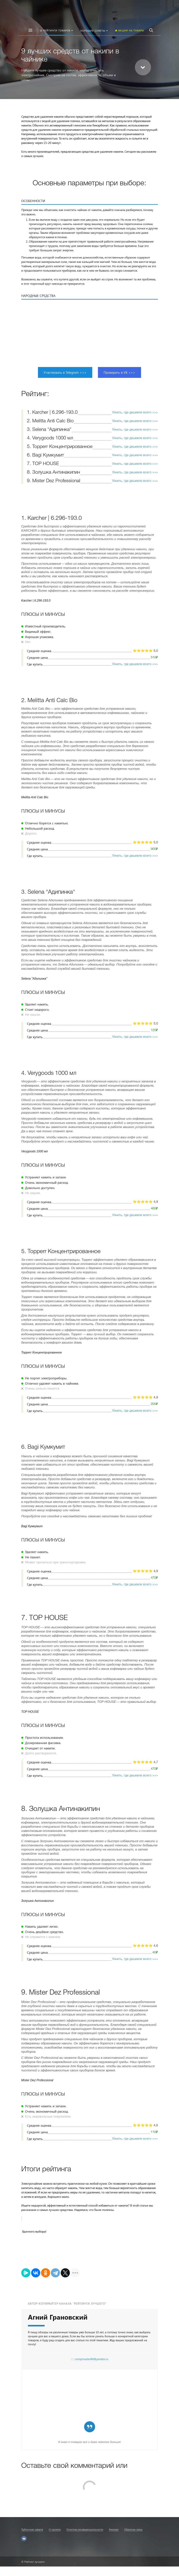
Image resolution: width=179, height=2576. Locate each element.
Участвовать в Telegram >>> (65, 372)
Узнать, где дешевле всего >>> (135, 412)
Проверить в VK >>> (119, 372)
